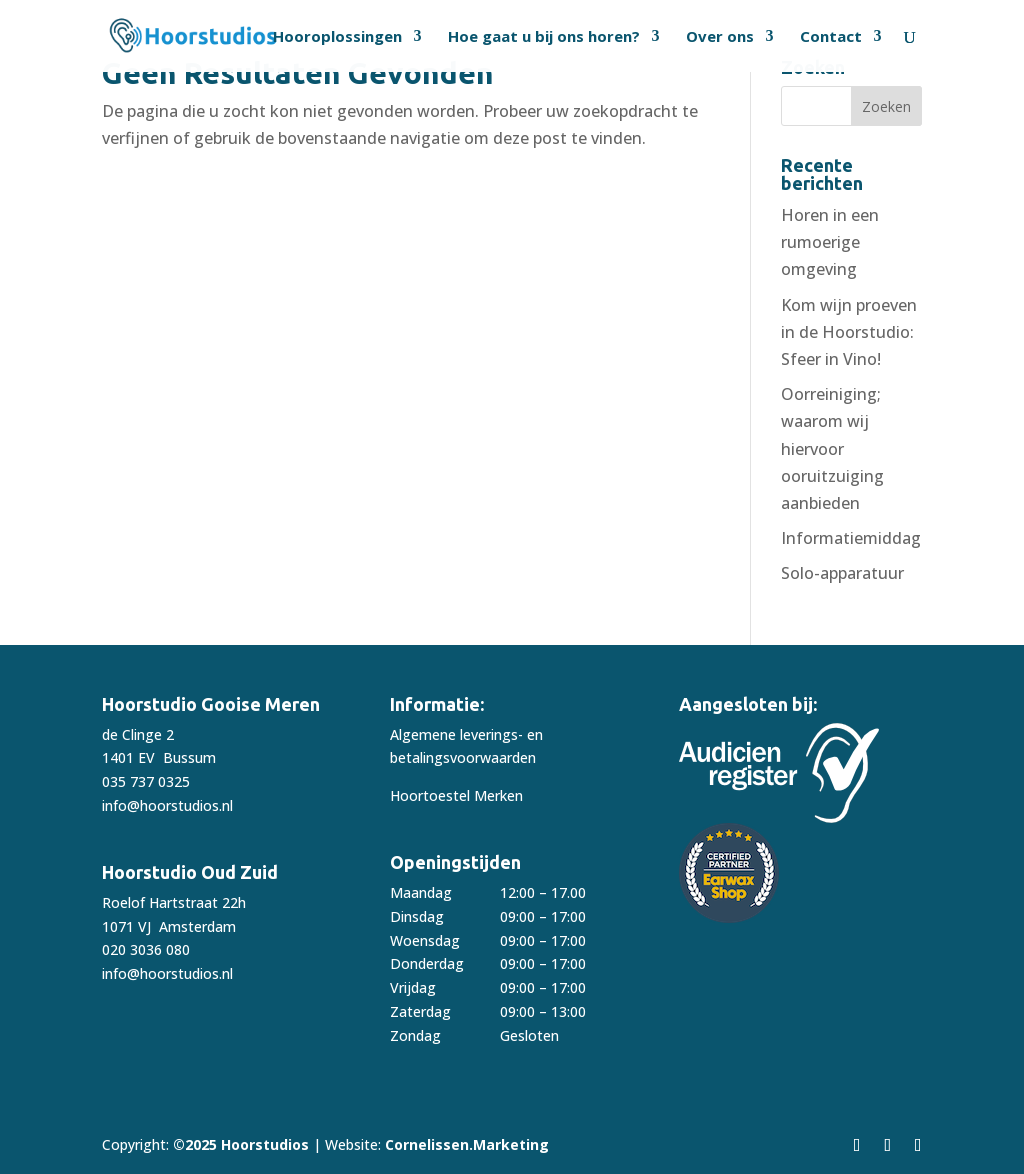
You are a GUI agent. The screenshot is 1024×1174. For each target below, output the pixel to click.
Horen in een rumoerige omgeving (830, 242)
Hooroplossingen (337, 37)
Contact (831, 37)
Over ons (720, 37)
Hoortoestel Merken (456, 795)
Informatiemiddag (851, 538)
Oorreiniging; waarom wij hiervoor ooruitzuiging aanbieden (832, 448)
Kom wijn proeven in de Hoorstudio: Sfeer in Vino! (849, 332)
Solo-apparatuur (842, 573)
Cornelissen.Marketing (465, 1144)
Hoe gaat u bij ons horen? (544, 37)
